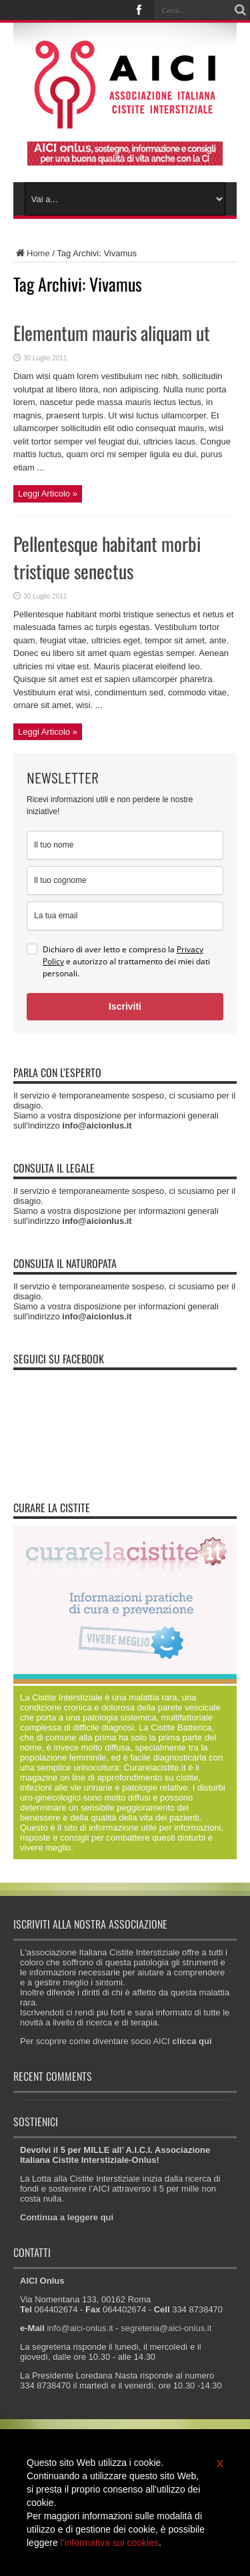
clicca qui (191, 2041)
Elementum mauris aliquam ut (111, 332)
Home (31, 253)
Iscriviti (125, 1006)
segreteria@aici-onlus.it (166, 2328)
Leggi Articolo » (47, 494)
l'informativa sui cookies (110, 2542)
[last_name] (125, 880)
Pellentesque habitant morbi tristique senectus (107, 557)
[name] (125, 845)
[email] (125, 916)
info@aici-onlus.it (80, 2328)
